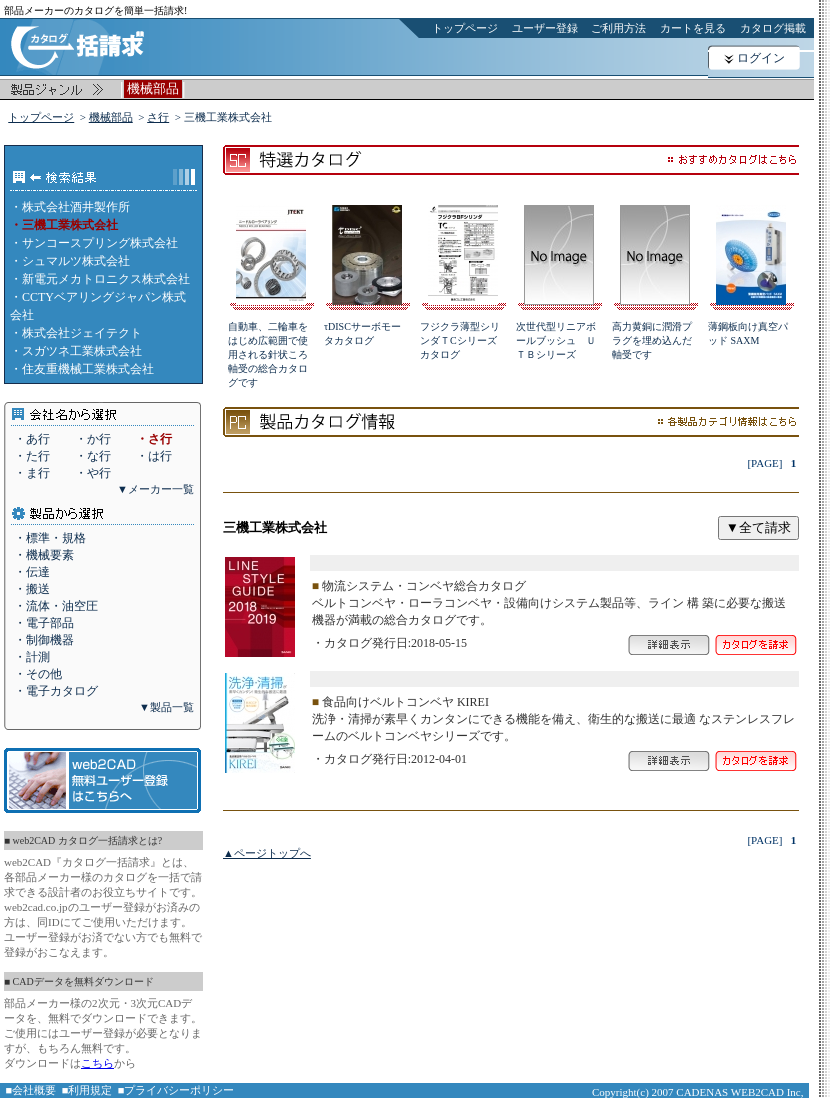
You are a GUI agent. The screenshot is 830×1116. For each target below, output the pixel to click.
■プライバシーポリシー (176, 1090)
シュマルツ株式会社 (76, 261)
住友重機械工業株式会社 (88, 369)
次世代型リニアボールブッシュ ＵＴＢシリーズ (556, 340)
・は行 (154, 456)
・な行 (93, 456)
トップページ (465, 28)
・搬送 (32, 589)
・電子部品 (44, 623)
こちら (97, 1063)
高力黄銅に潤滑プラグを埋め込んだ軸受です (652, 340)
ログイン (761, 58)
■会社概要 (31, 1090)
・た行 (32, 456)
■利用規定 (87, 1090)
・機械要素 (44, 555)
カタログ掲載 (773, 28)
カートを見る (693, 28)
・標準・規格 (50, 538)
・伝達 (32, 572)
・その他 (38, 674)
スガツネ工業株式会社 (82, 351)
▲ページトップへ (267, 853)
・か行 (93, 439)
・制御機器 (44, 640)
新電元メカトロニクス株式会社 (106, 279)
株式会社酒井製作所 (76, 207)
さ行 (158, 117)
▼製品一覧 (166, 707)
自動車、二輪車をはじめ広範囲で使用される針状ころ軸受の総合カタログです (268, 354)
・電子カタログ (56, 691)
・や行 (93, 473)
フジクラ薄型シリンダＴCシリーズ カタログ (463, 340)
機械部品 (111, 117)
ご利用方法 (618, 28)
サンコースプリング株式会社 (100, 243)
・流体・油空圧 (56, 606)
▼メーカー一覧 (155, 489)
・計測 (32, 657)
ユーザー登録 (545, 28)
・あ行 (32, 439)
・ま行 (32, 473)
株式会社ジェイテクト (82, 333)
